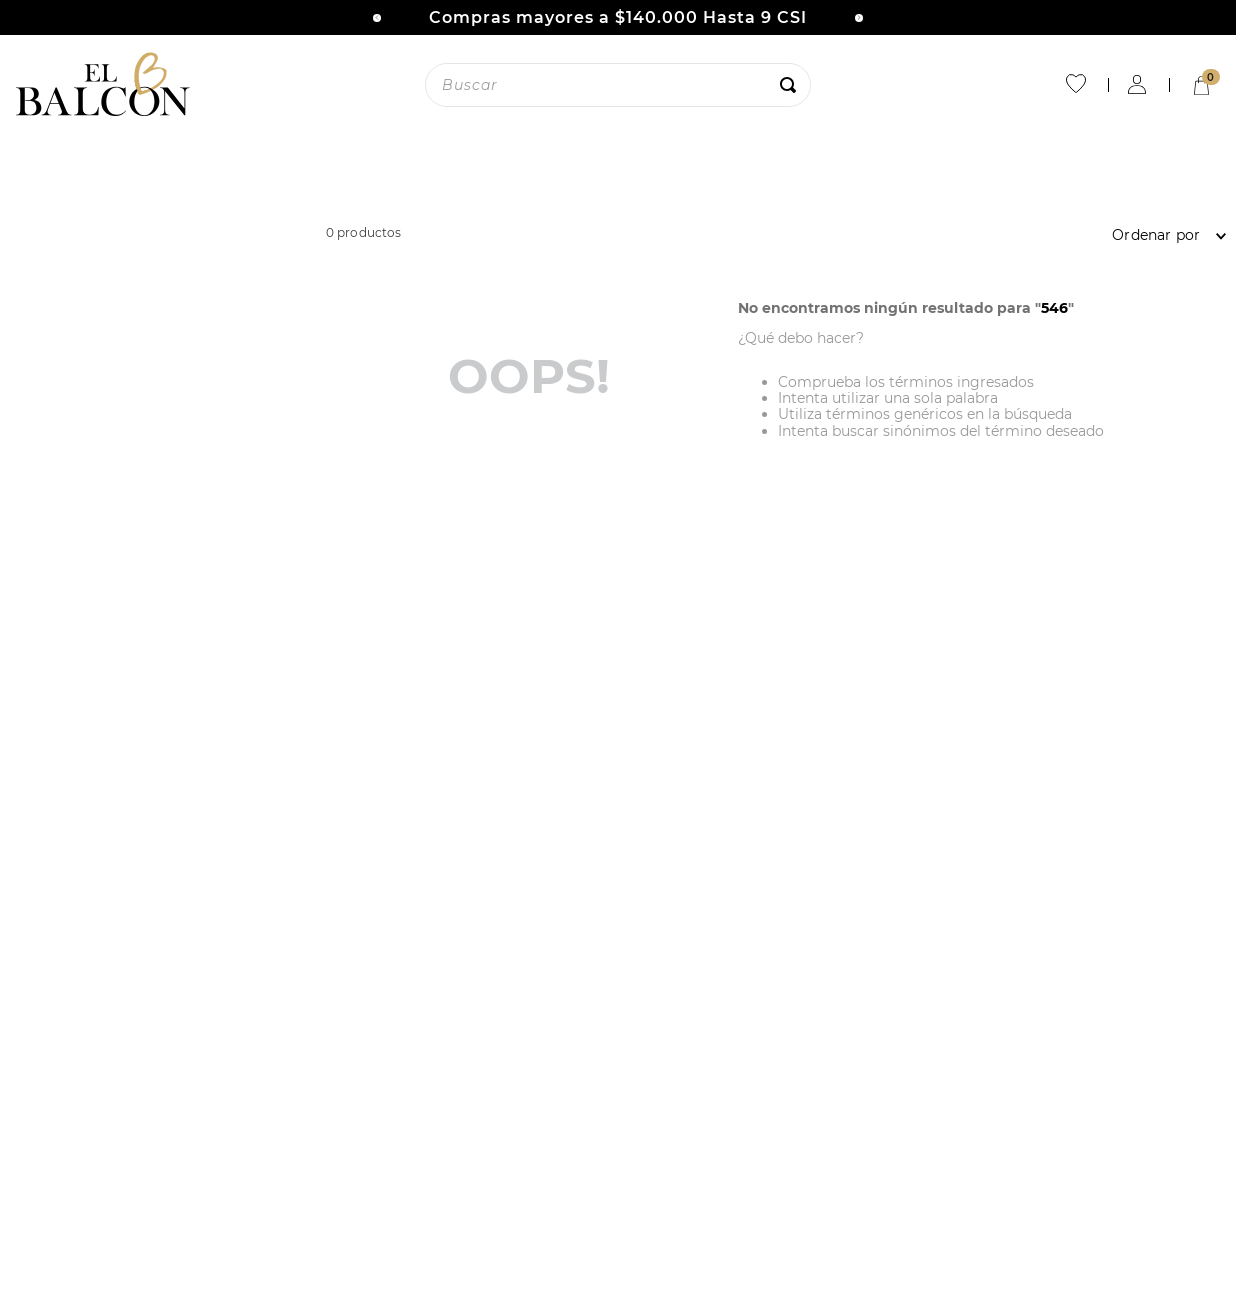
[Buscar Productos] (792, 85)
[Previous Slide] (377, 18)
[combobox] (617, 85)
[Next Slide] (859, 18)
